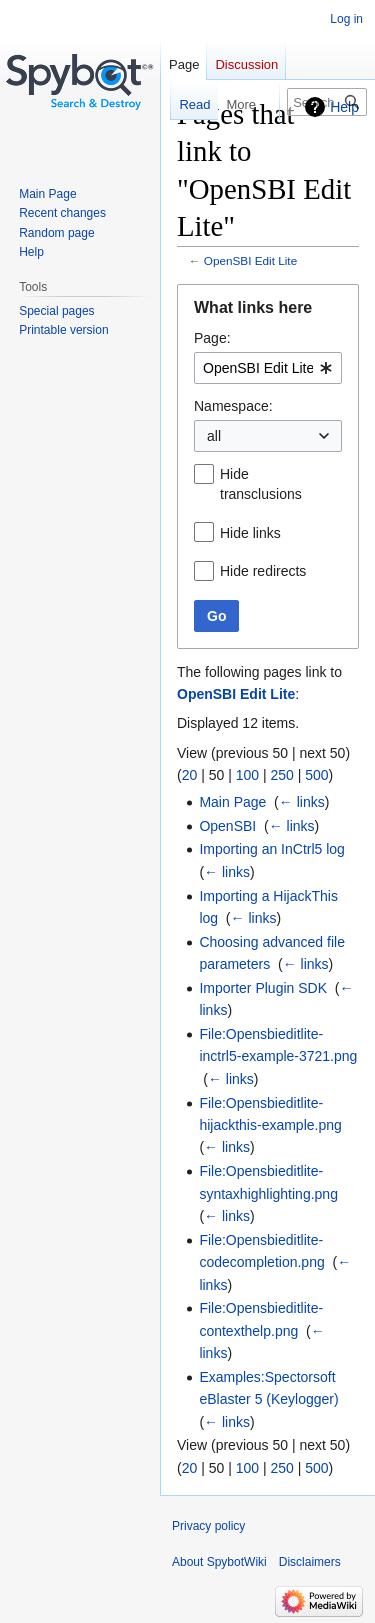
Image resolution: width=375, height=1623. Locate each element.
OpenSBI (227, 826)
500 (316, 775)
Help (344, 107)
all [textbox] (214, 436)
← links (302, 802)
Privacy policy (208, 1526)
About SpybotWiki (219, 1562)
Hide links (250, 533)
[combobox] (268, 368)
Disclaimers (310, 1562)
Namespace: (233, 406)
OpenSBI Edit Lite (250, 260)
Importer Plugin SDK (263, 988)
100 (247, 775)
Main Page (232, 802)
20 (190, 775)
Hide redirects (263, 571)
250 (281, 775)
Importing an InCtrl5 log (272, 849)
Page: (212, 338)
